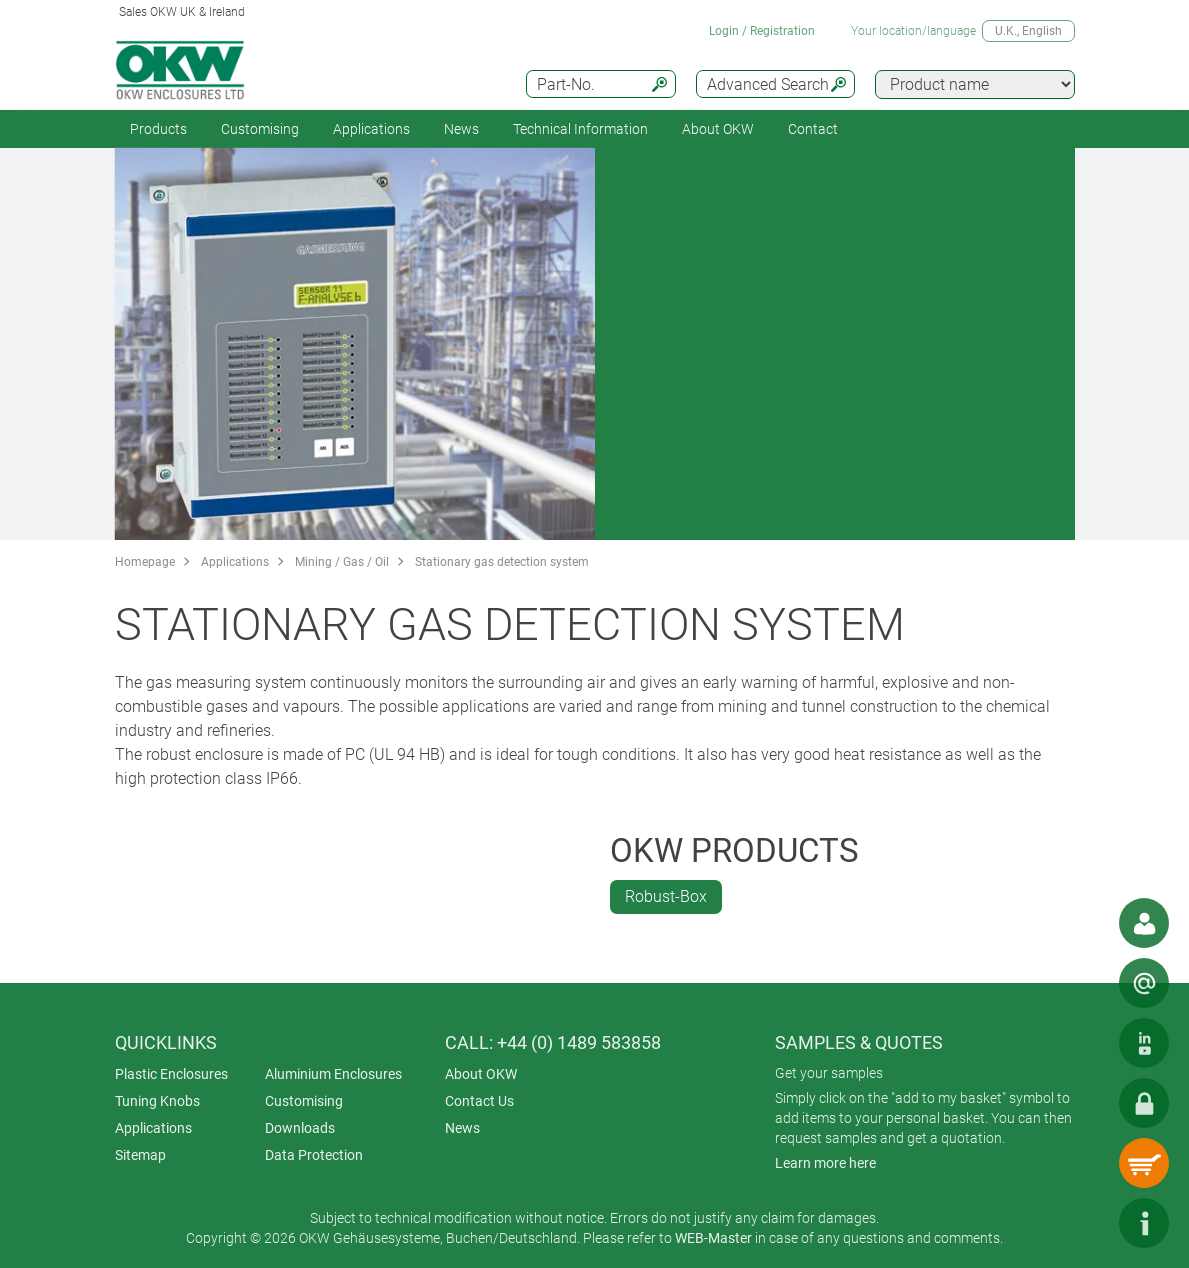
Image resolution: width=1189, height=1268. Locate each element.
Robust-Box (666, 896)
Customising (260, 129)
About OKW (481, 1074)
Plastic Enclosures (171, 1074)
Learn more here (825, 1163)
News (461, 129)
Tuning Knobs (157, 1101)
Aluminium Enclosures (333, 1074)
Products (158, 129)
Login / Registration (762, 31)
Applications (371, 129)
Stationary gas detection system (502, 562)
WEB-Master (713, 1238)
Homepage (145, 562)
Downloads (300, 1128)
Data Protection (314, 1155)
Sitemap (140, 1155)
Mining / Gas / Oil (342, 562)
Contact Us (479, 1101)
